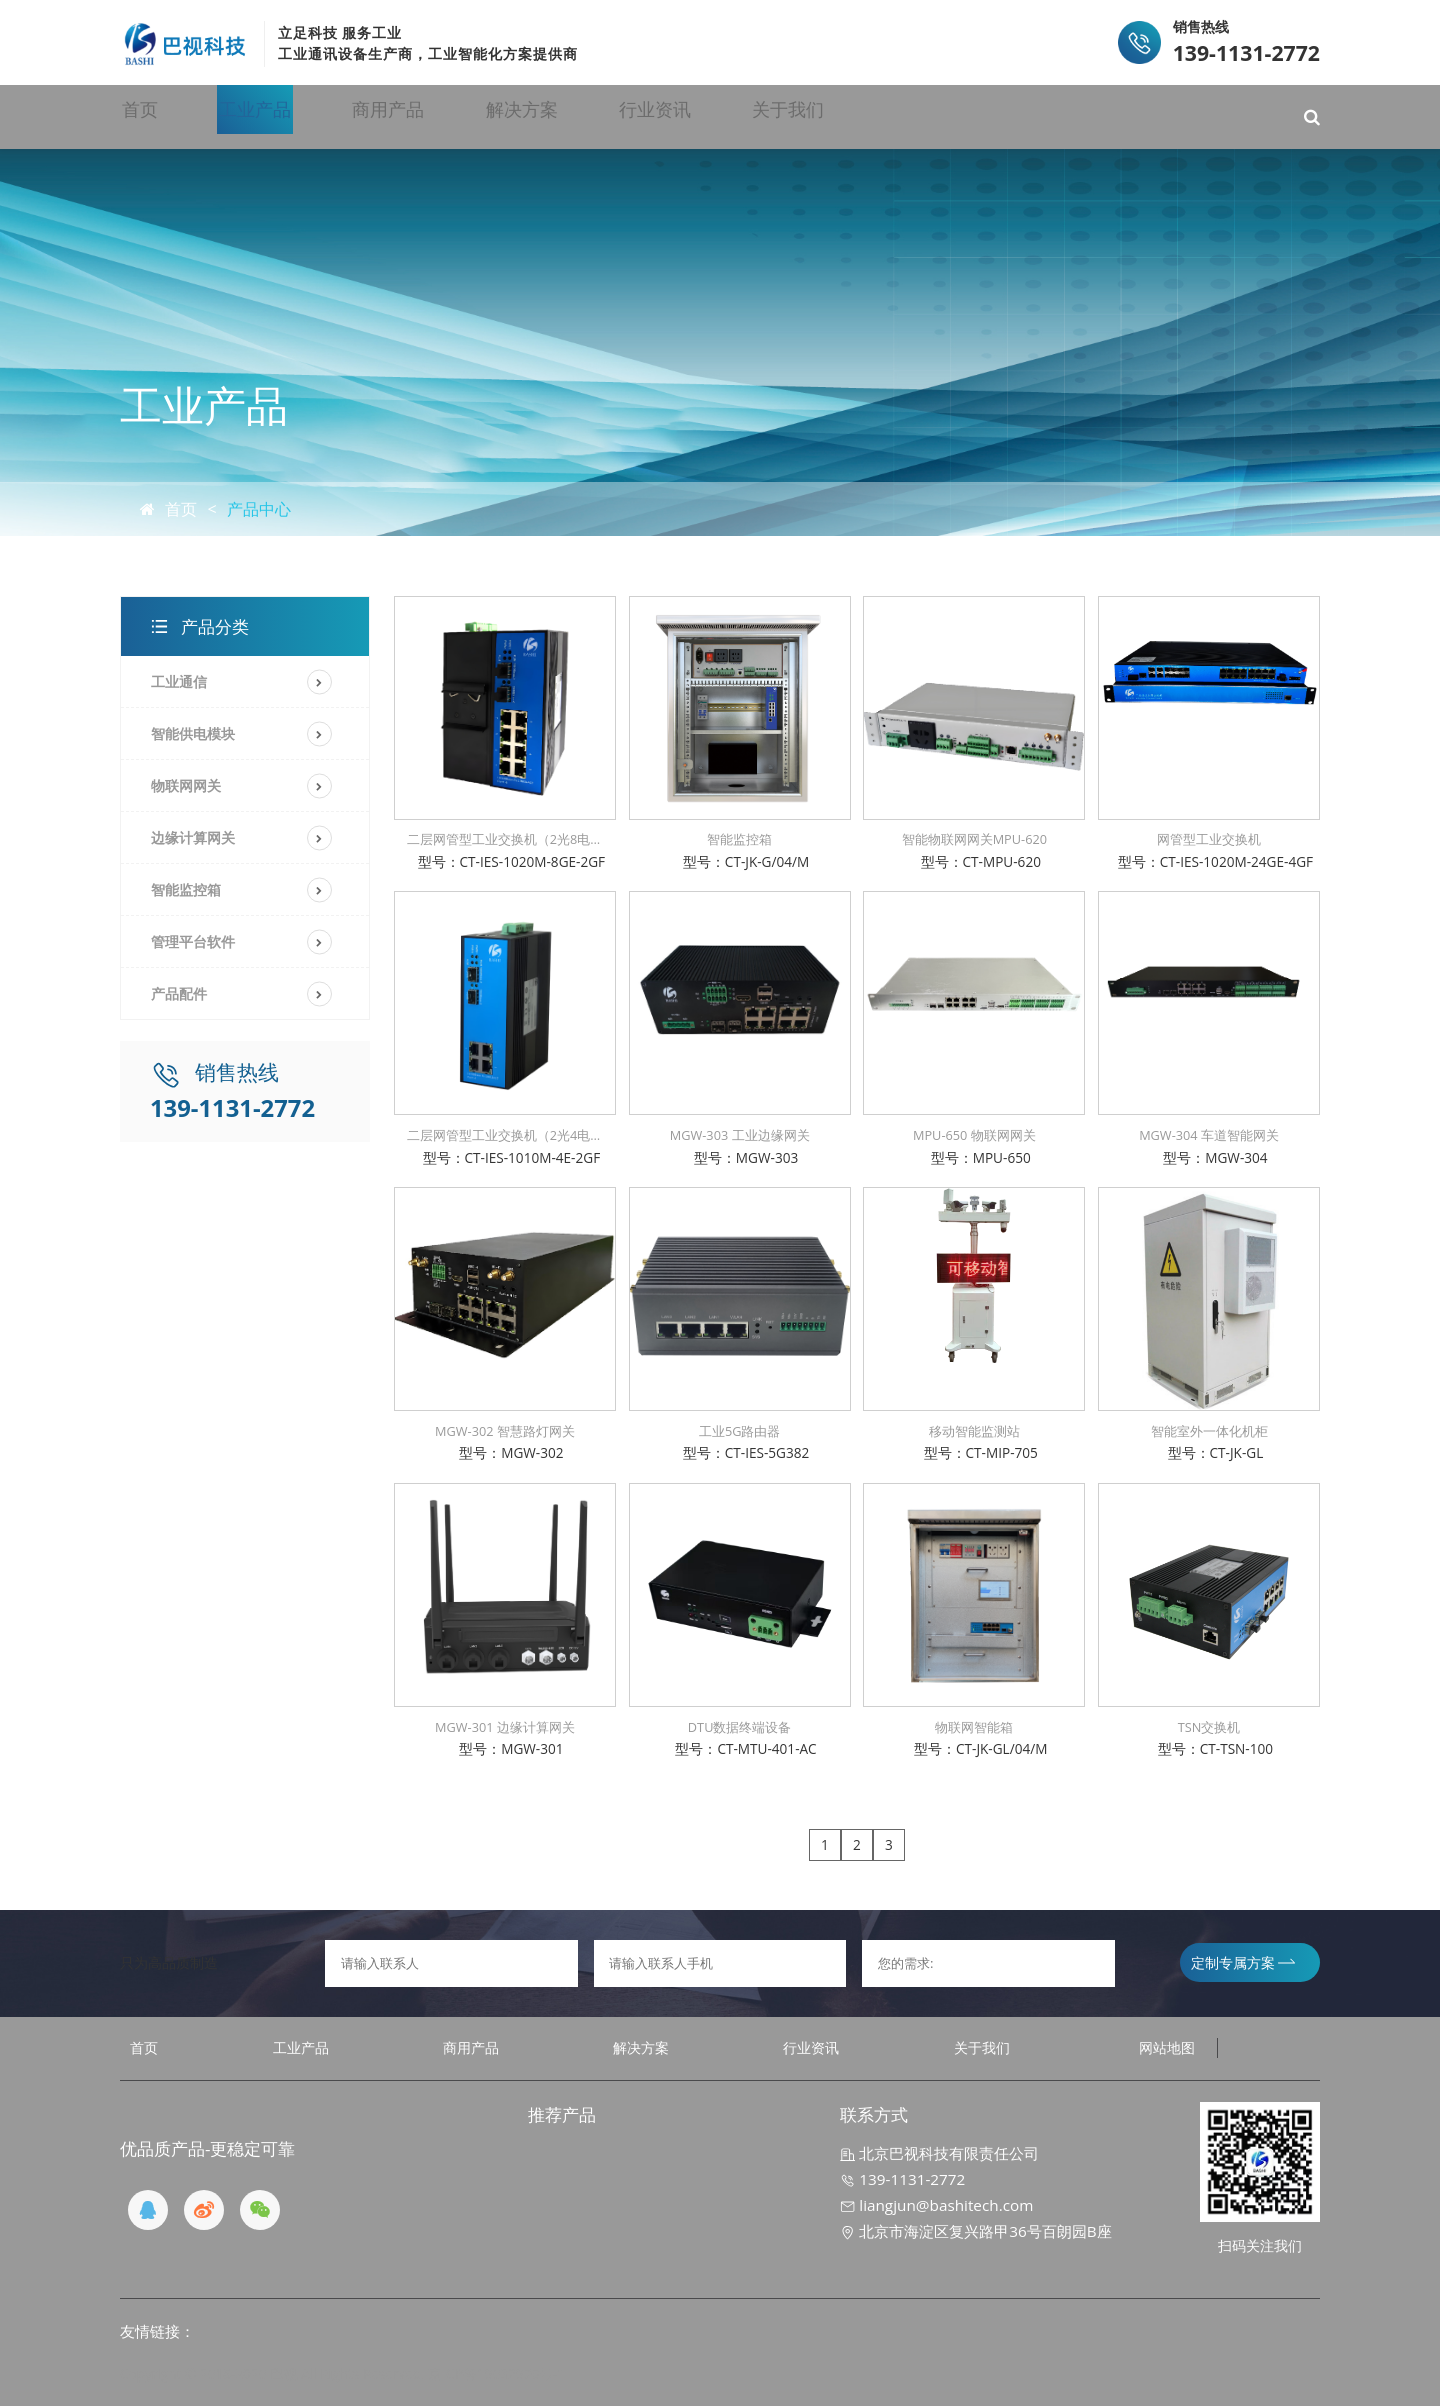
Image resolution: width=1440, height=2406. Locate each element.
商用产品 (498, 116)
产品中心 (259, 509)
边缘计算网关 (193, 837)
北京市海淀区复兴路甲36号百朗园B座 (976, 2231)
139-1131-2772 (902, 2179)
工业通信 (179, 681)
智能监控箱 (186, 889)
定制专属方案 (1243, 1962)
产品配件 (179, 993)
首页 (185, 116)
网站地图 (1167, 2047)
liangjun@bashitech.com (936, 2205)
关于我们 (994, 116)
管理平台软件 (193, 941)
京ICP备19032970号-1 (496, 2373)
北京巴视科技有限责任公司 (939, 2153)
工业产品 (332, 116)
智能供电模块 (193, 733)
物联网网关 (186, 785)
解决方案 (663, 116)
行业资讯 (829, 116)
